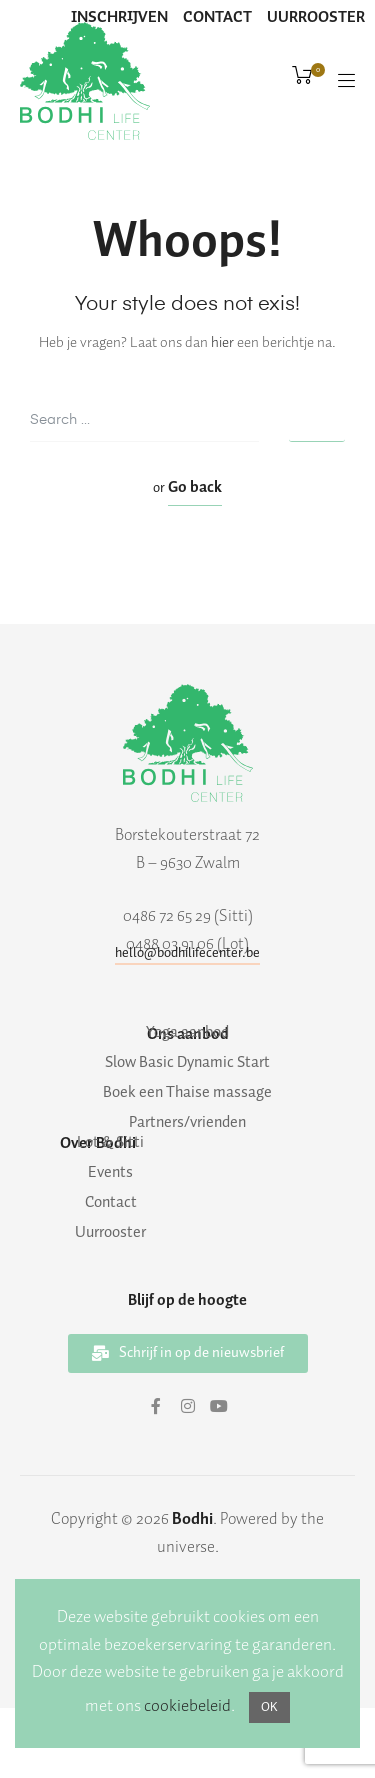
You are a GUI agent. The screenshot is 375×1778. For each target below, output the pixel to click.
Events (110, 1173)
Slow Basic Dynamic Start (187, 1063)
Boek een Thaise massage (187, 1093)
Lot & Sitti (110, 1143)
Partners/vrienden (187, 1123)
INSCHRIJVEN (119, 17)
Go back (195, 487)
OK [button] (269, 1707)
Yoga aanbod (187, 1033)
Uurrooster (110, 1233)
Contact (111, 1203)
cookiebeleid (187, 1706)
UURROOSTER (316, 17)
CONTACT (217, 17)
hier (222, 343)
